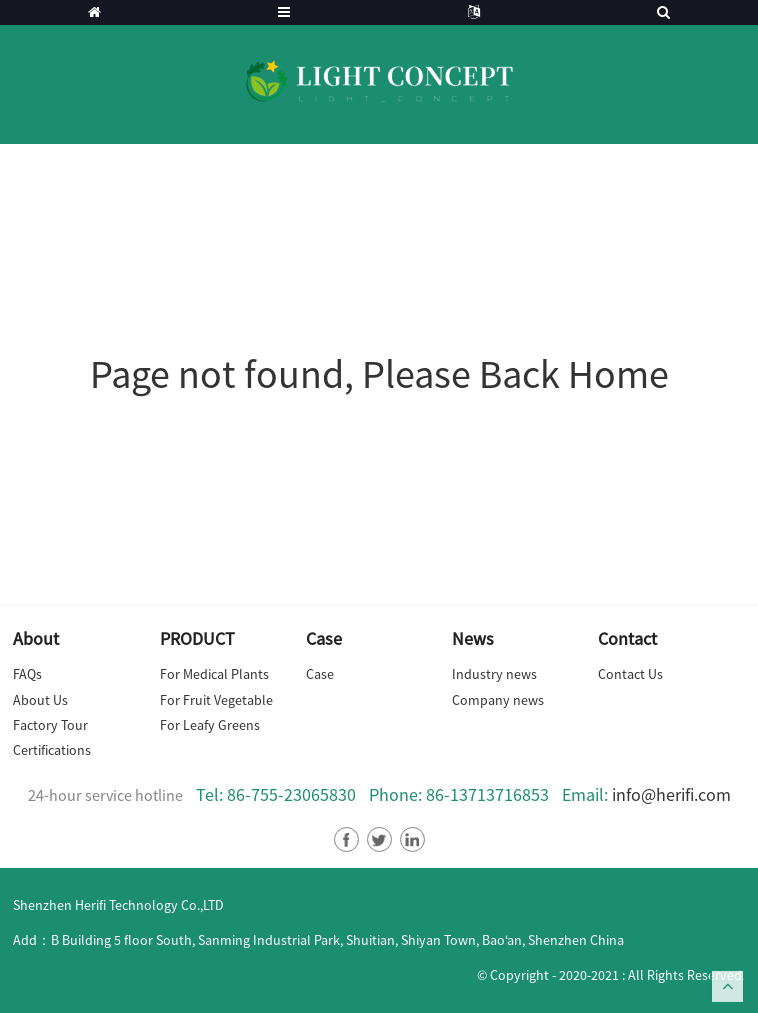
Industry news (494, 674)
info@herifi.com (671, 794)
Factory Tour (50, 725)
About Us (40, 700)
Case (320, 674)
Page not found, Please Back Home (379, 374)
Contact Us (630, 674)
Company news (498, 700)
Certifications (52, 750)
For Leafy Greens (210, 725)
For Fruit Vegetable (216, 700)
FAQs (27, 674)
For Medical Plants (214, 674)
